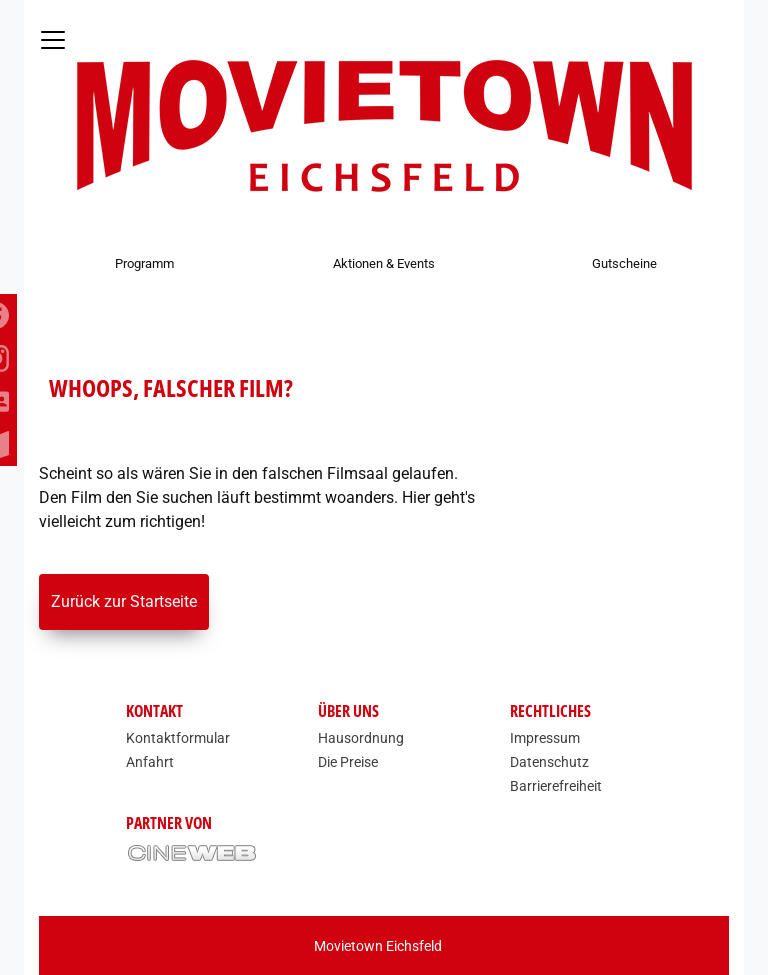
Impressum (545, 738)
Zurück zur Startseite (124, 601)
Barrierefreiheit (556, 786)
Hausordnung (361, 738)
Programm (144, 263)
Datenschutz (549, 762)
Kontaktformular (178, 738)
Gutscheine (624, 263)
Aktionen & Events (384, 263)
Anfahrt (150, 762)
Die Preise (348, 762)
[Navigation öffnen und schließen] (53, 40)
